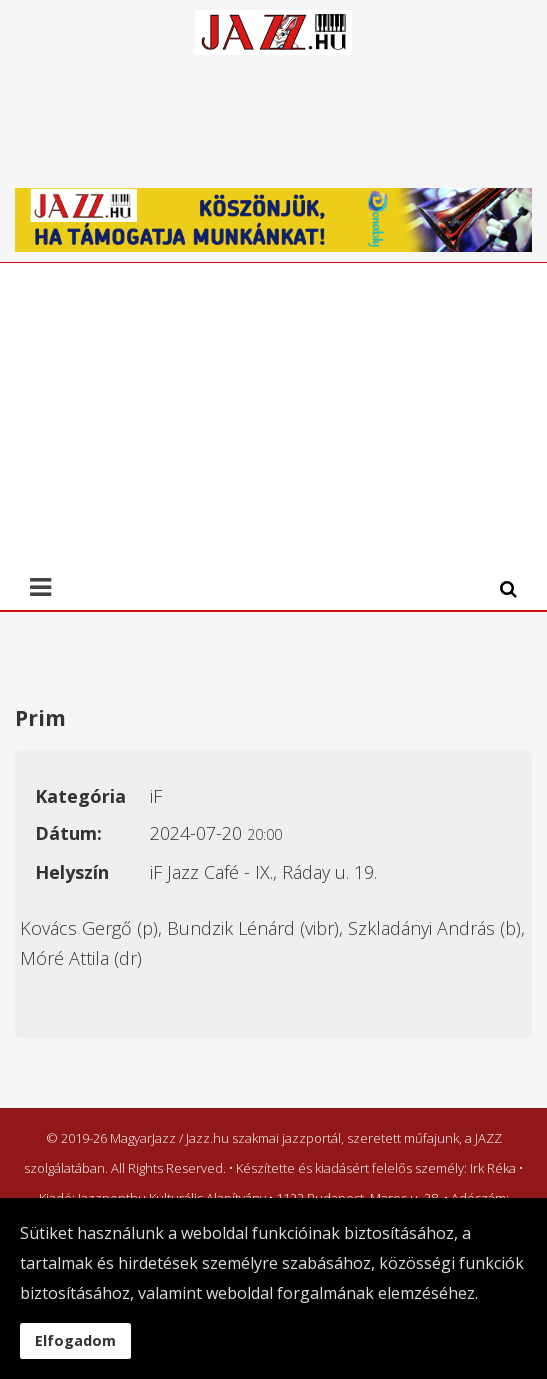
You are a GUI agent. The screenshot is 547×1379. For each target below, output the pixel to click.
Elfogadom (75, 1340)
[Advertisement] (266, 413)
